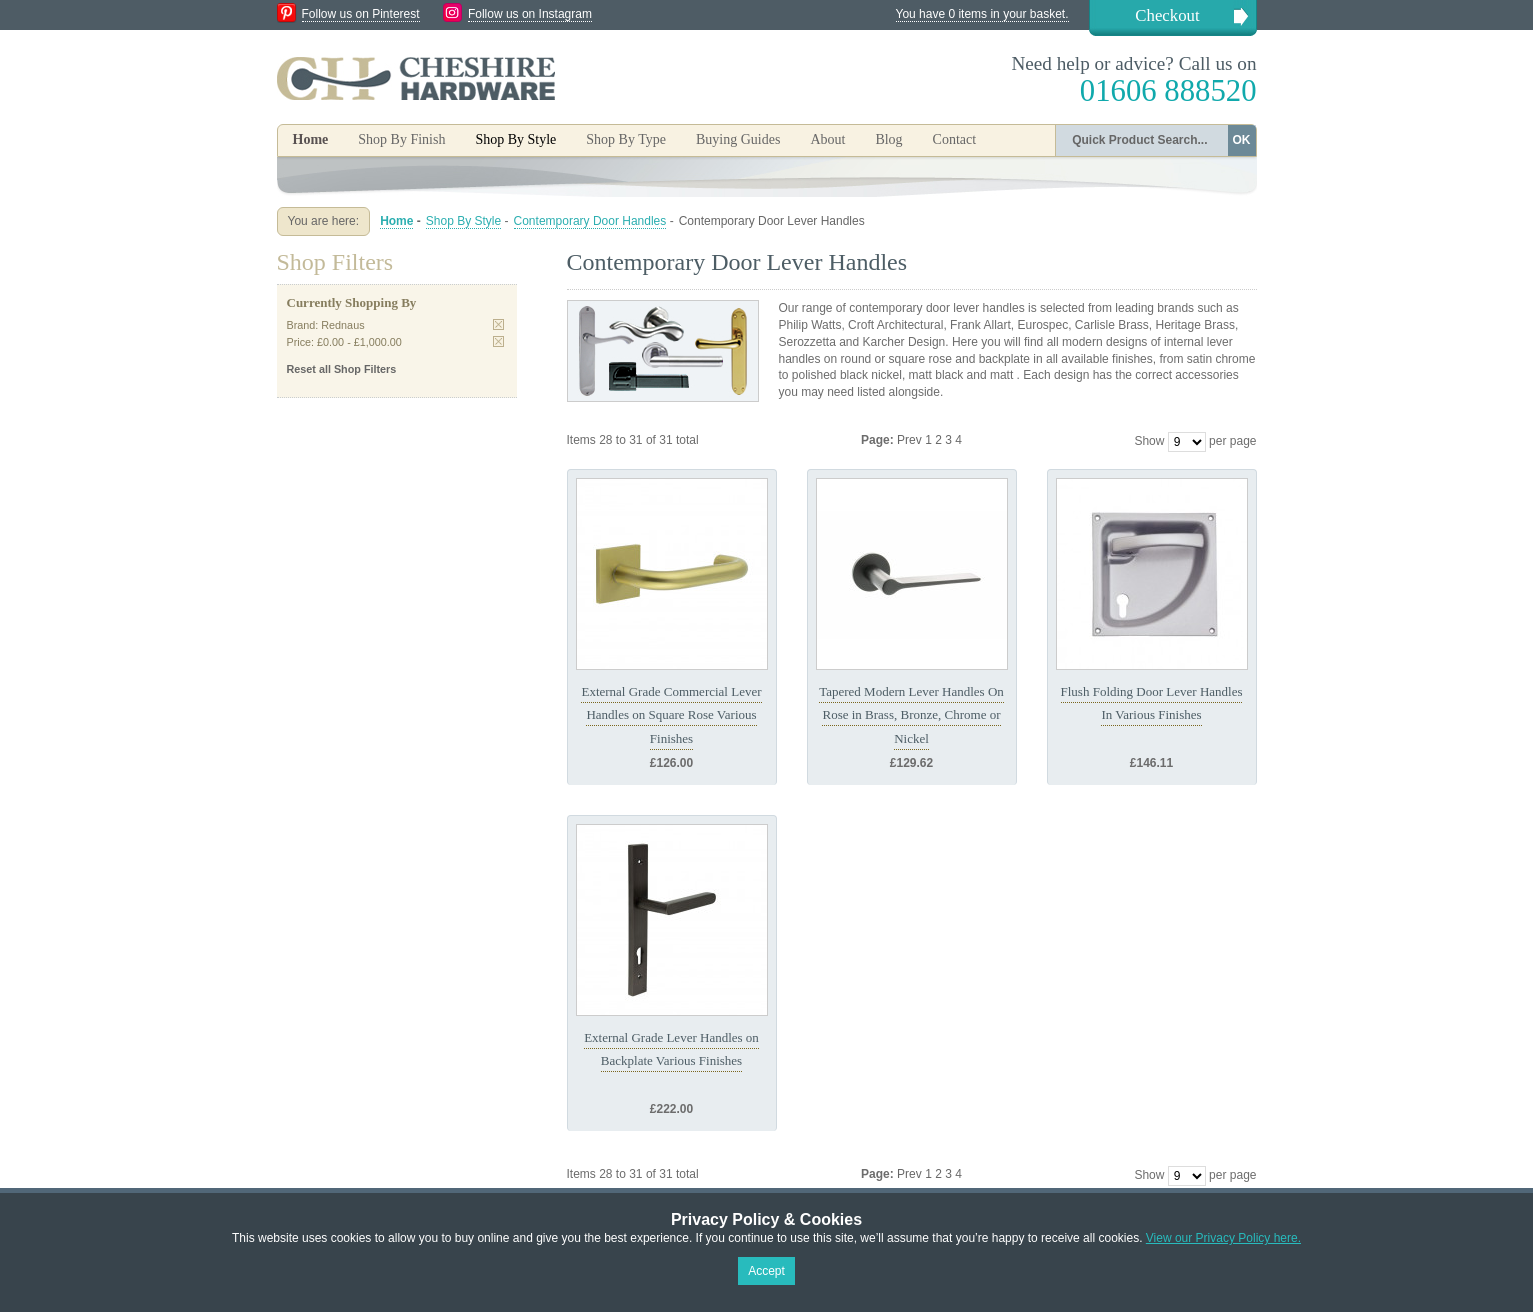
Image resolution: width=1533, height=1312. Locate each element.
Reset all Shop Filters (342, 369)
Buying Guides (738, 139)
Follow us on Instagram (530, 14)
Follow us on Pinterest (361, 14)
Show (1149, 441)
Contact (955, 139)
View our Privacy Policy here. (1223, 1238)
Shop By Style (463, 221)
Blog (888, 139)
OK (1242, 140)
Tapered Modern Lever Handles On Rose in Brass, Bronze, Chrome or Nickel (911, 715)
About (827, 139)
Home (311, 139)
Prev (911, 440)
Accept (766, 1271)
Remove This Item (498, 324)
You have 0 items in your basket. (982, 14)
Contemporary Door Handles (590, 221)
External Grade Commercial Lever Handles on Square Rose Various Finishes (671, 715)
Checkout (1167, 15)
